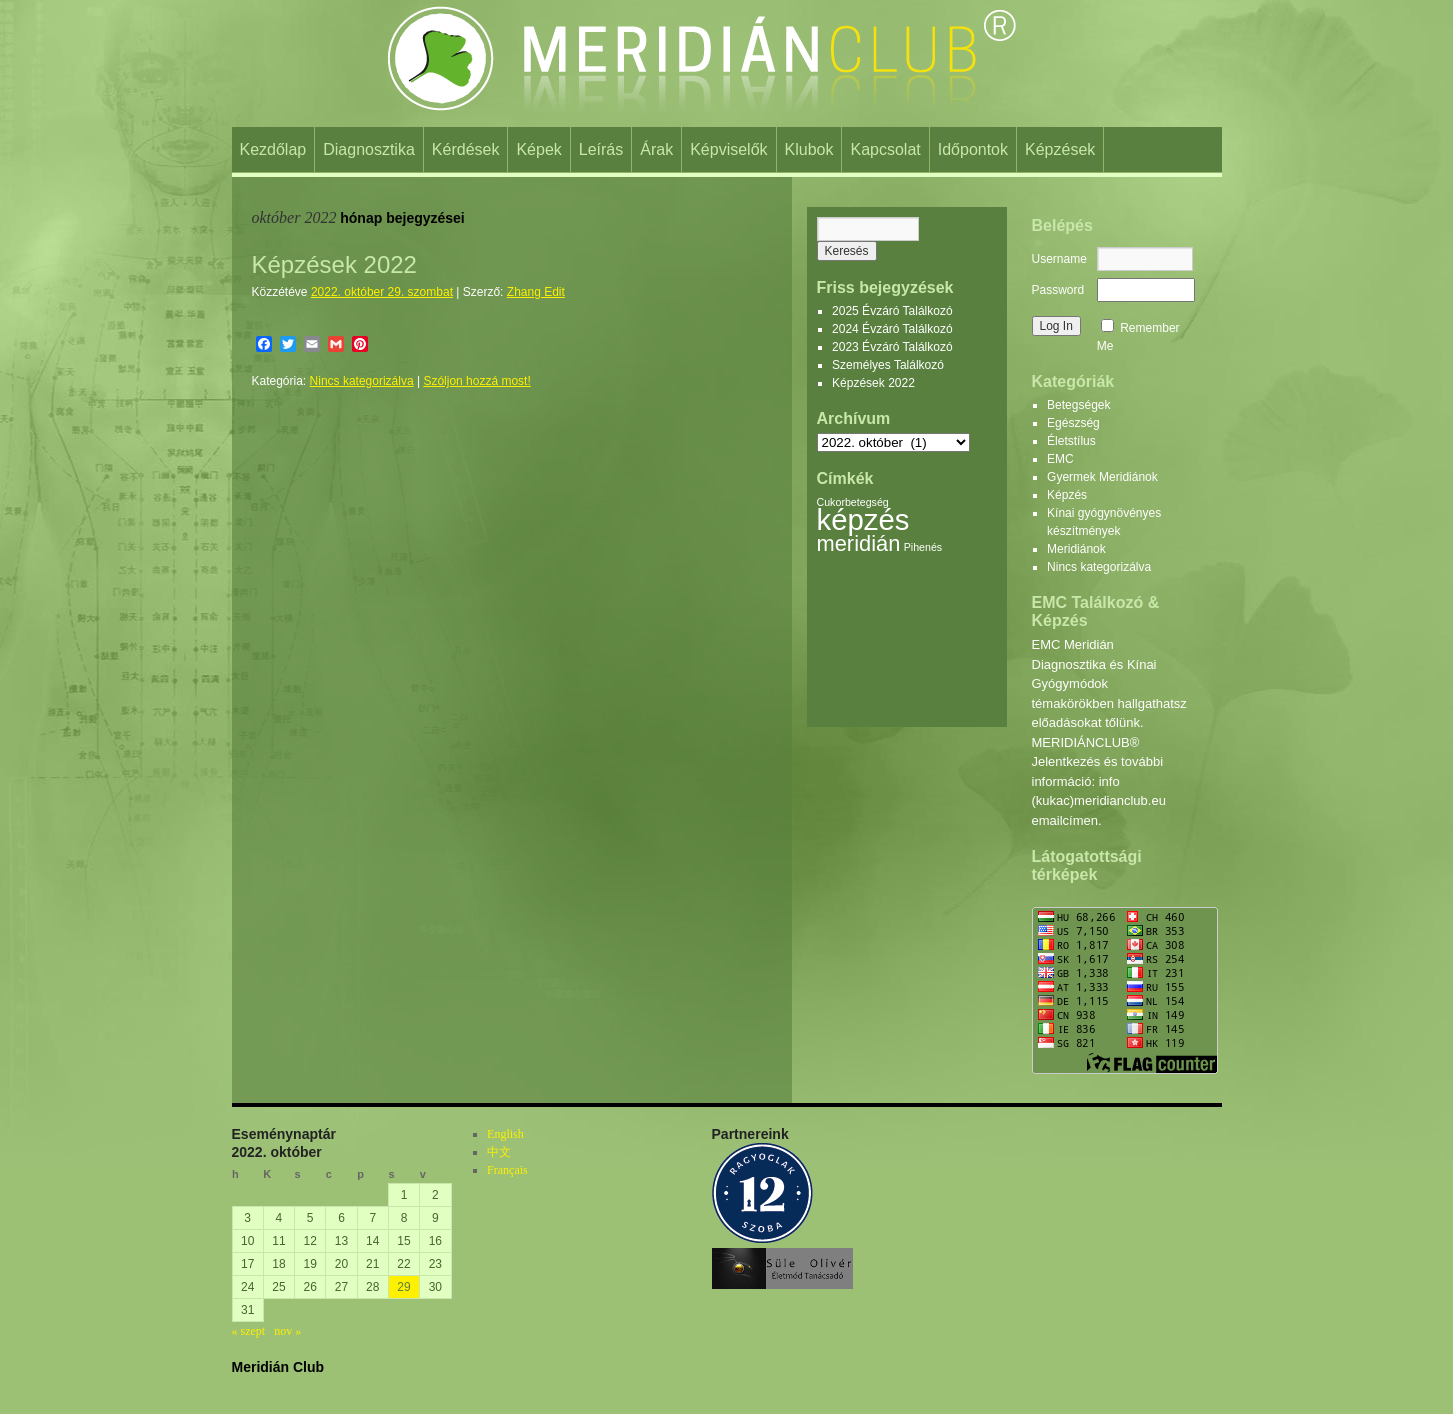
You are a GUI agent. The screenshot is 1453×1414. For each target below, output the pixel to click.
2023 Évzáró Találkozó (892, 347)
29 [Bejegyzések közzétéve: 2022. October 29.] (403, 1287)
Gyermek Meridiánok (1102, 477)
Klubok (809, 149)
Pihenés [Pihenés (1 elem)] (923, 547)
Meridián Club (278, 1367)
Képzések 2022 (334, 264)
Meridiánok (1076, 549)
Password (1058, 290)
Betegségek (1078, 405)
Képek (538, 149)
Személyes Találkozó (888, 365)
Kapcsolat (885, 149)
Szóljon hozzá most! (476, 381)
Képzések (1060, 149)
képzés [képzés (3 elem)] (863, 519)
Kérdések (466, 149)
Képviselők (728, 149)
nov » (287, 1331)
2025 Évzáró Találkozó (892, 311)
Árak (656, 149)
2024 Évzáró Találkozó (892, 329)
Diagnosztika (369, 149)
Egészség (1073, 423)
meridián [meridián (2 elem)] (859, 543)
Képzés (1067, 495)
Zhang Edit (536, 292)
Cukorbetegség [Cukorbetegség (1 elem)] (853, 502)
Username (1059, 259)
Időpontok (973, 149)
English (505, 1134)
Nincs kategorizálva (362, 381)
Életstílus (1071, 441)
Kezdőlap (273, 149)
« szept (249, 1331)
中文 (499, 1152)
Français (507, 1170)
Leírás (601, 149)
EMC (1060, 459)
